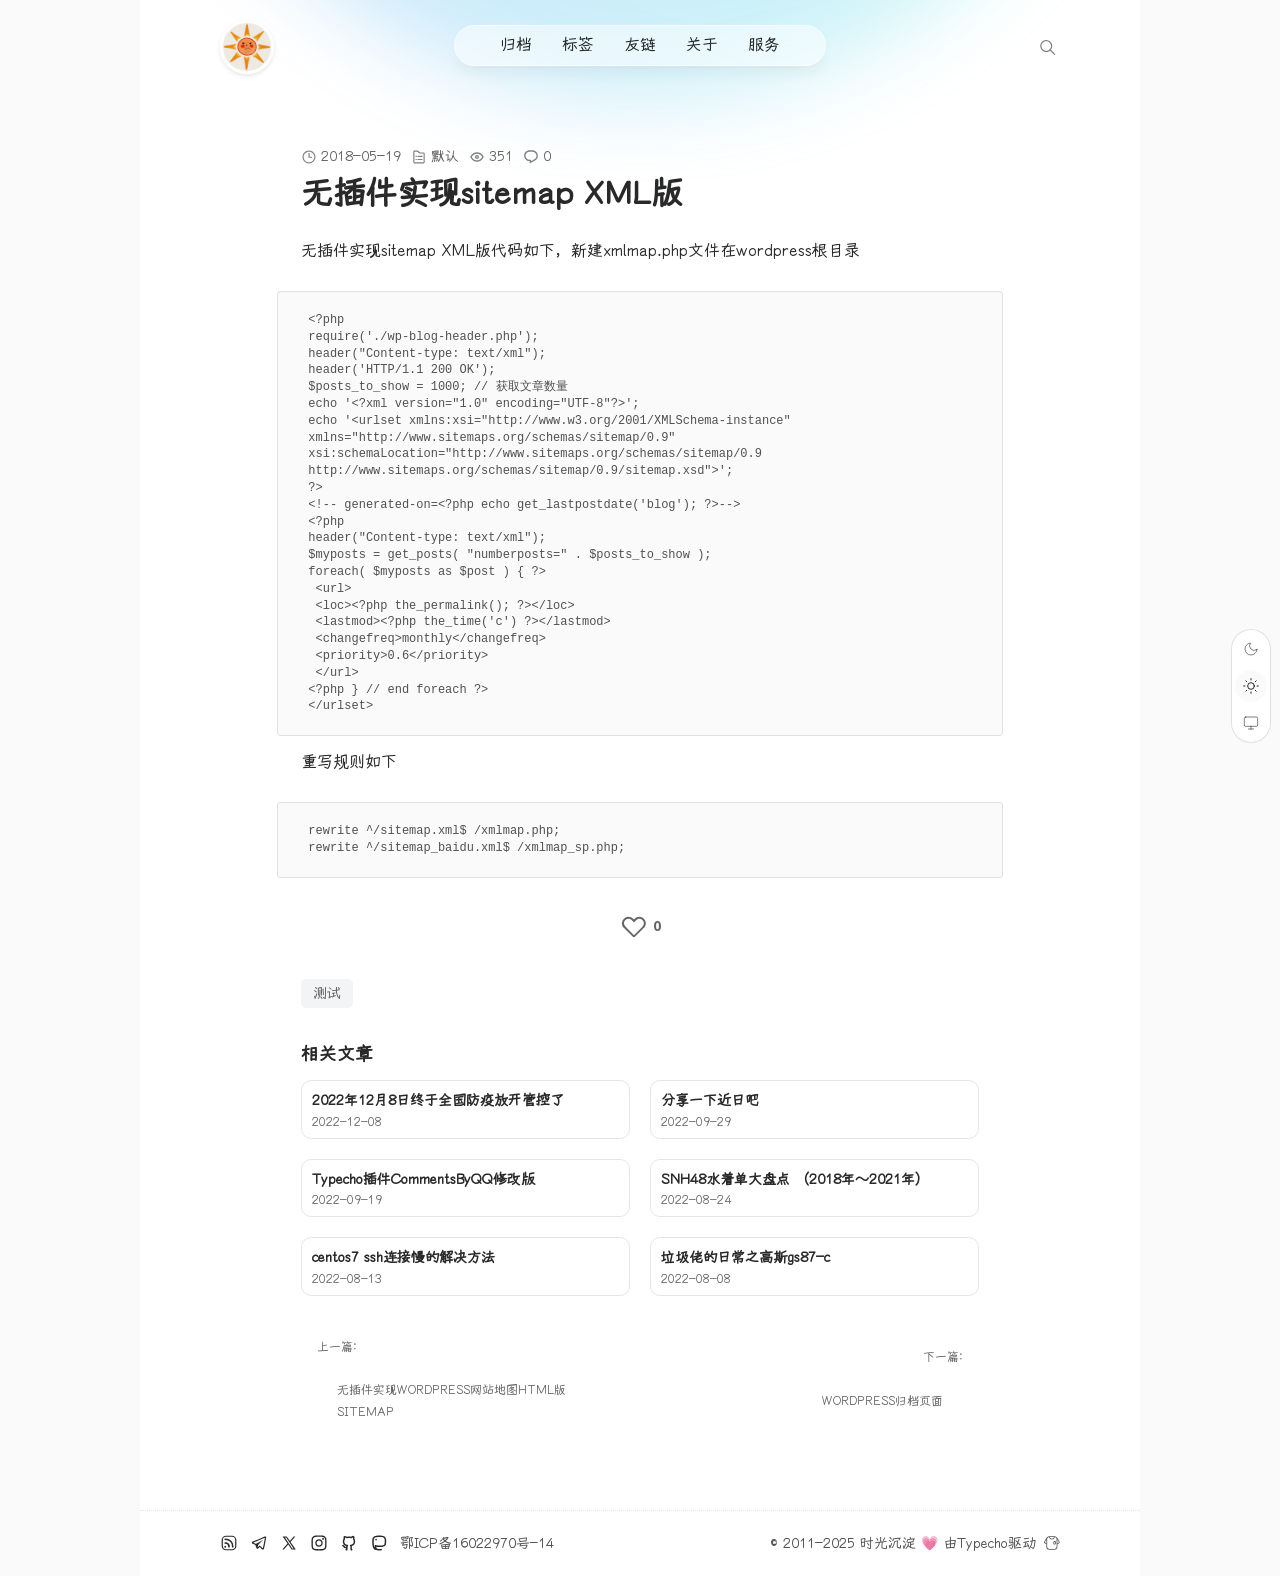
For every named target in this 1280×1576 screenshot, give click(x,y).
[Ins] (319, 1543)
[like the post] (639, 927)
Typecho (982, 1543)
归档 (516, 44)
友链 (640, 44)
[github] (349, 1543)
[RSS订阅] (229, 1543)
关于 (702, 44)
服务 (764, 44)
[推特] (289, 1543)
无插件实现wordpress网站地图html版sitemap (451, 1402)
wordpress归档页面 (882, 1401)
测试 (327, 993)
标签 (578, 44)
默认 (445, 156)
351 (501, 156)
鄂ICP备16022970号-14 (477, 1543)
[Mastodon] (379, 1543)
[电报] (259, 1543)
